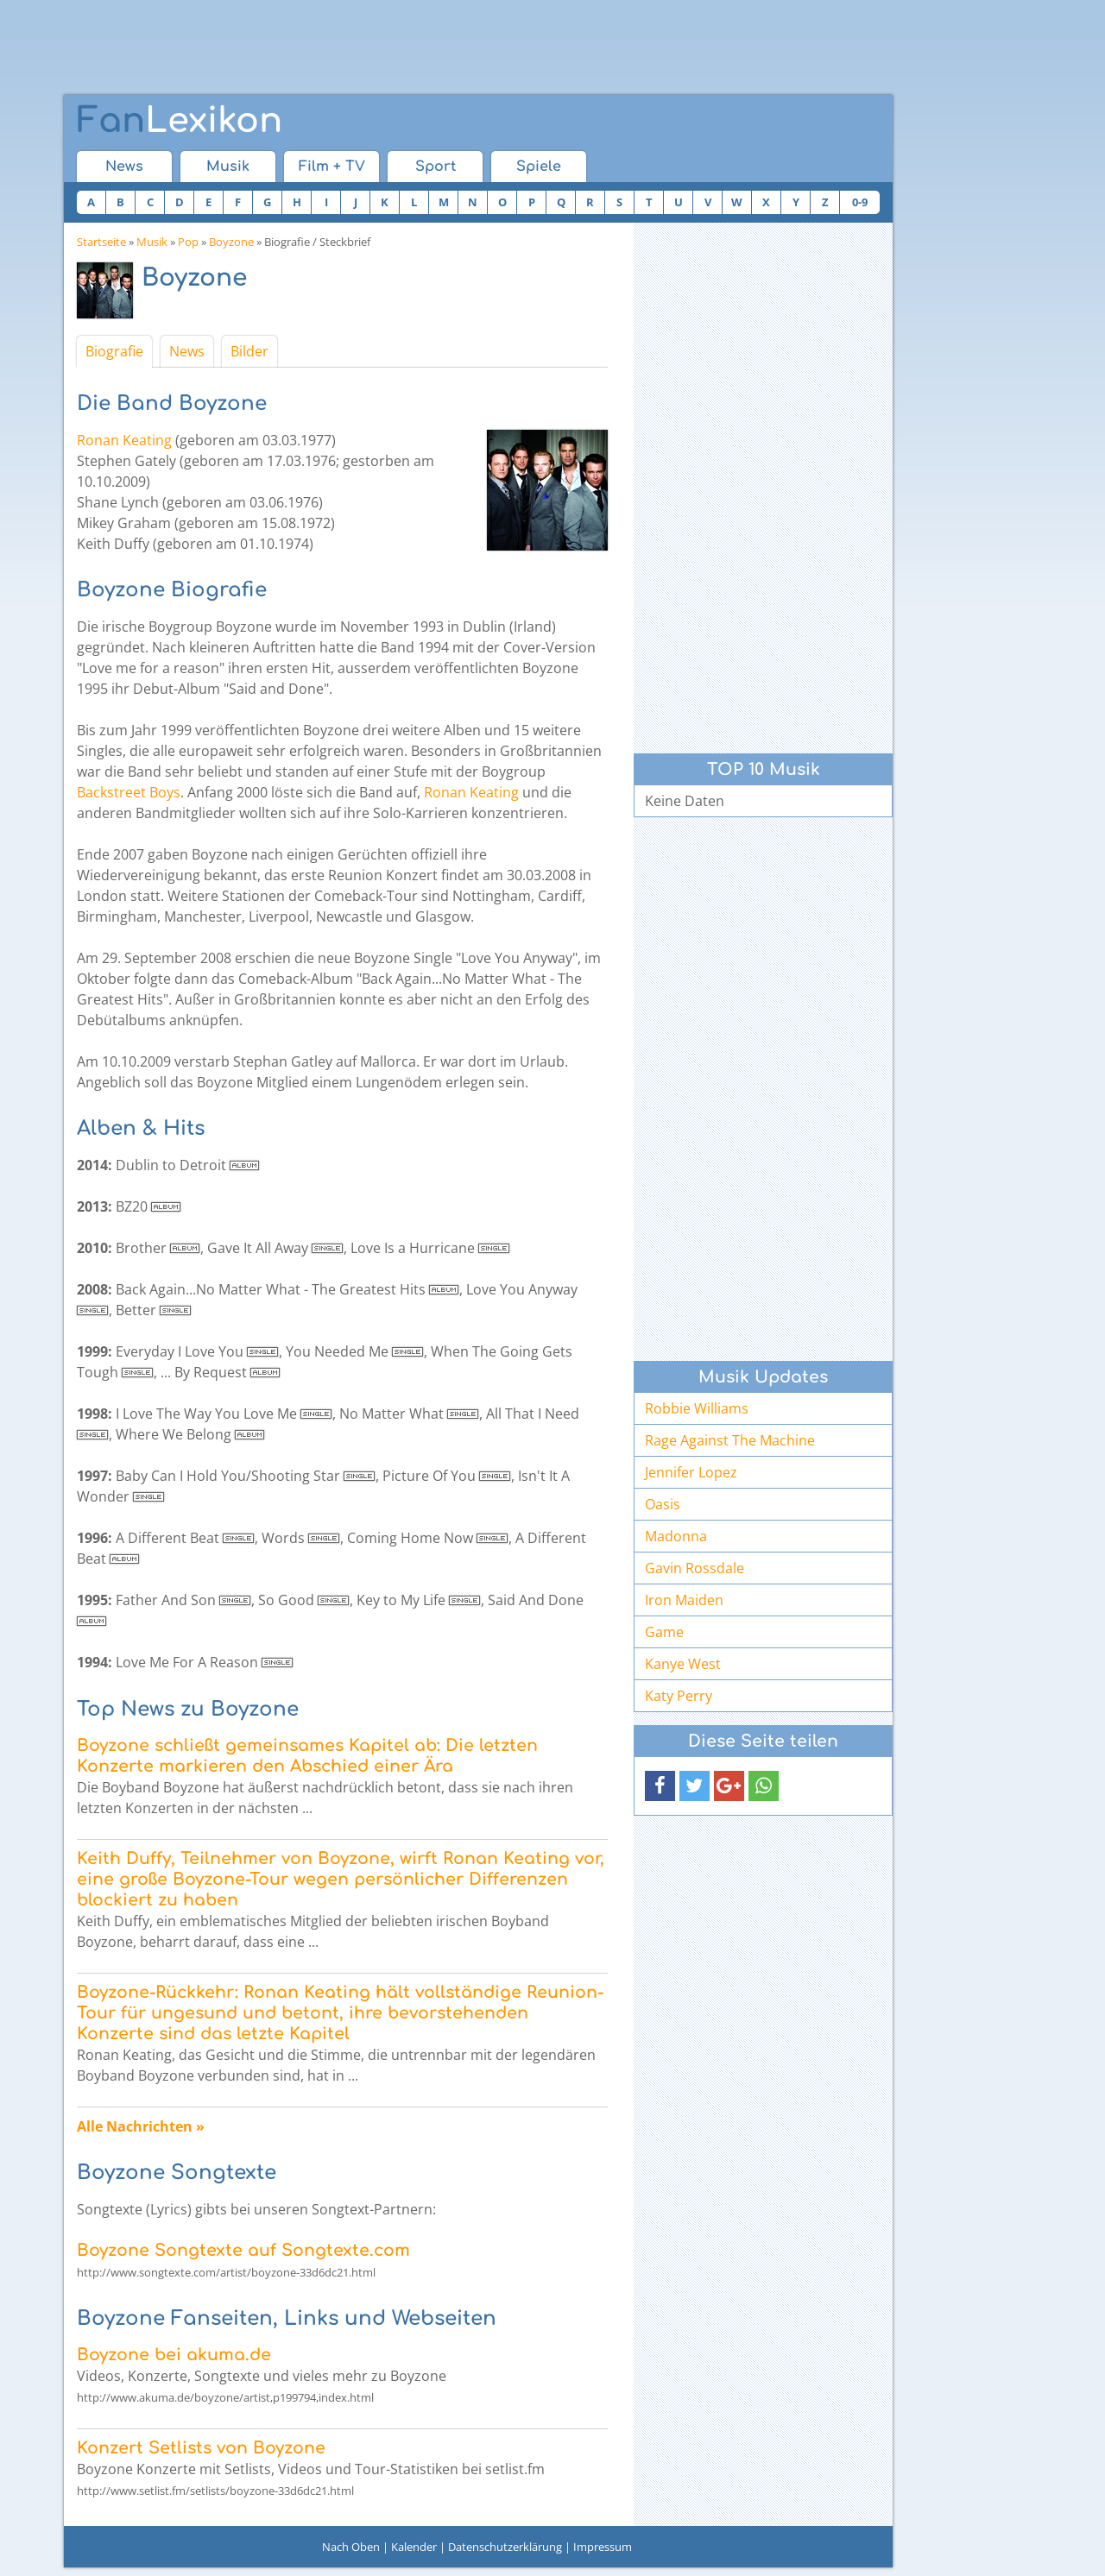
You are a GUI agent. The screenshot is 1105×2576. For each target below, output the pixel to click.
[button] (660, 1786)
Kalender (414, 2546)
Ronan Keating (124, 440)
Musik (227, 166)
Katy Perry (678, 1695)
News (124, 166)
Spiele (538, 166)
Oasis (662, 1504)
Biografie (114, 351)
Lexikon (179, 121)
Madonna (676, 1536)
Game (664, 1631)
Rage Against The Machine (730, 1440)
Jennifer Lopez (691, 1472)
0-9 (860, 202)
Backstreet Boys (128, 792)
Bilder (249, 351)
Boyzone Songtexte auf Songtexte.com (243, 2250)
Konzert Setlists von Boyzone (201, 2448)
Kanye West (683, 1663)
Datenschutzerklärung (505, 2546)
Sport (435, 166)
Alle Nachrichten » (141, 2126)
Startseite (101, 241)
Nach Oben (351, 2546)
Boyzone (231, 241)
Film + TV (332, 166)
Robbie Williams (696, 1408)
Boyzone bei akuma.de (174, 2355)
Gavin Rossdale (694, 1568)
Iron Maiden (684, 1599)
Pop (188, 241)
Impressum (602, 2546)
